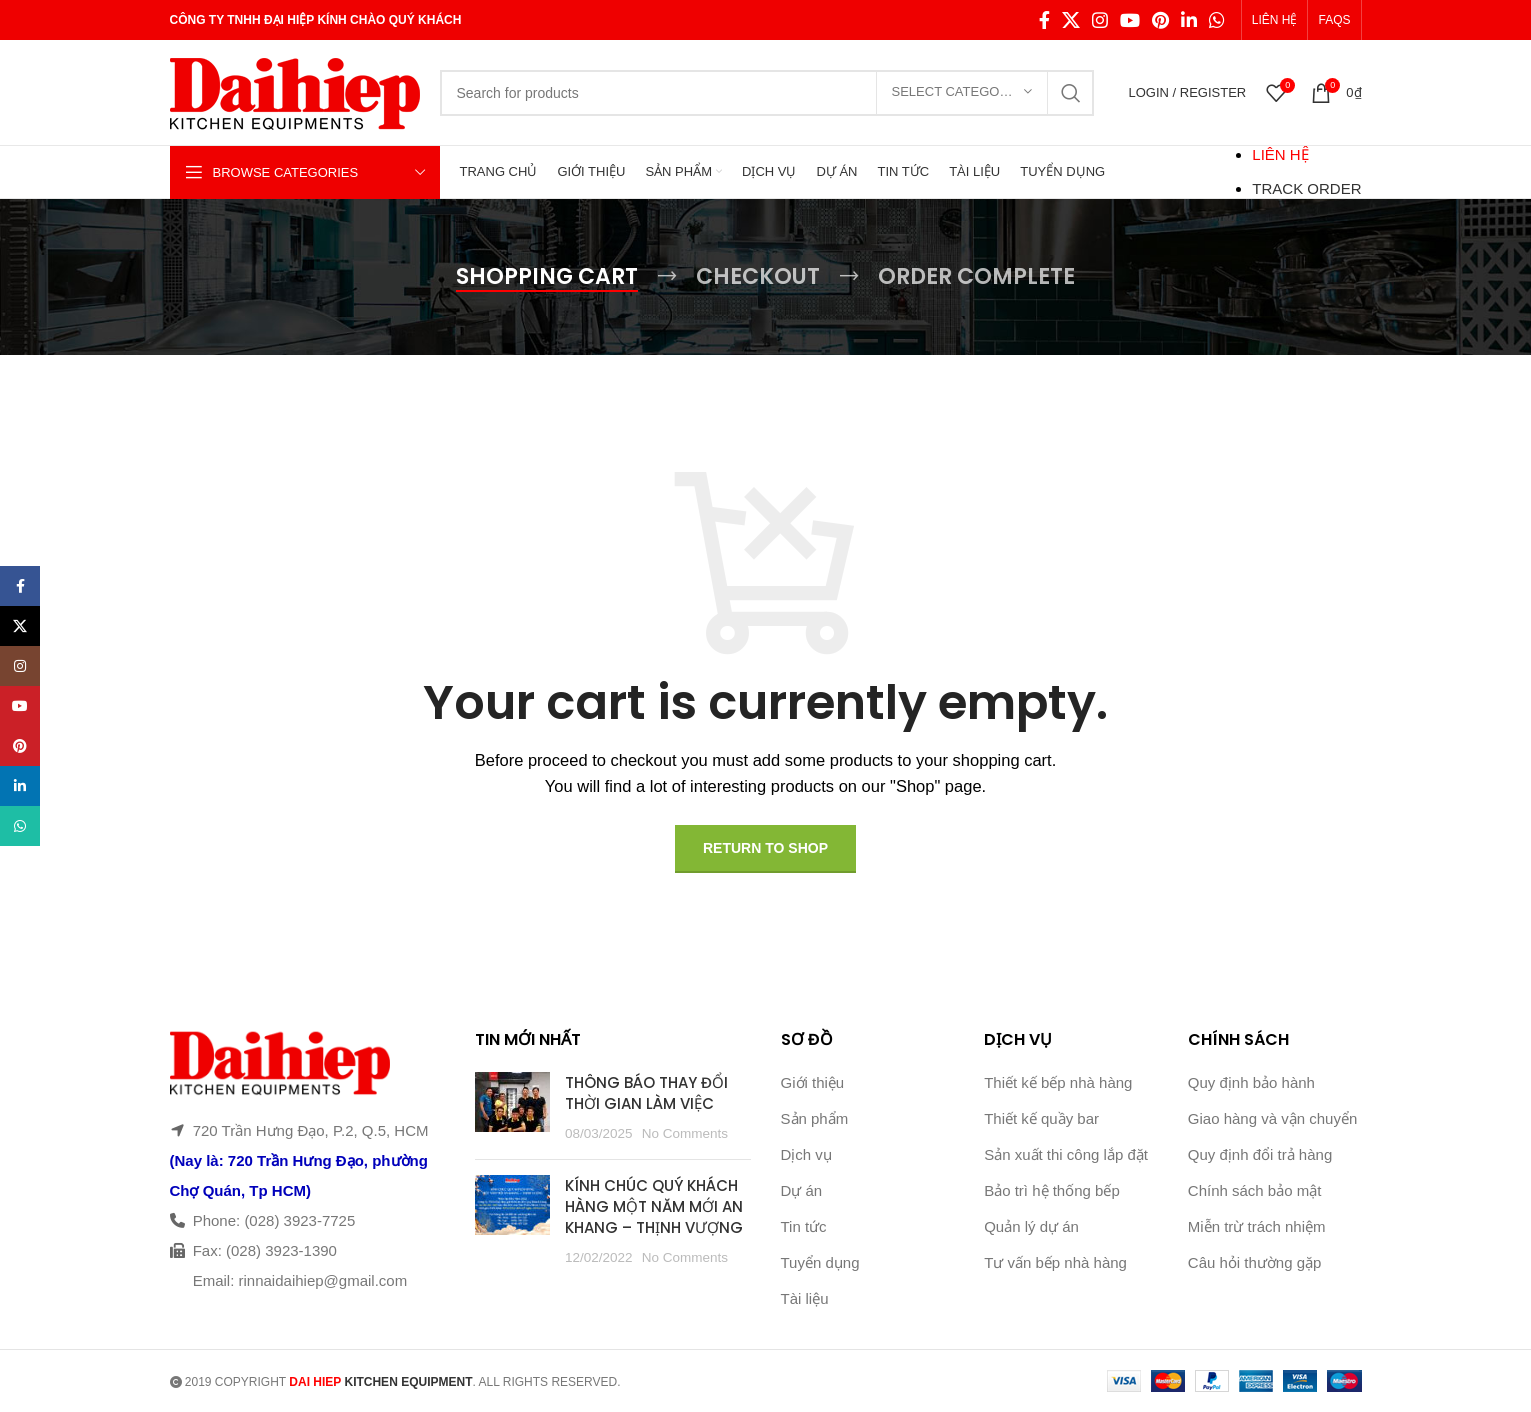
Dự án (802, 1190)
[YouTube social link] (1130, 20)
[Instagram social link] (1100, 20)
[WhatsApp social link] (1217, 20)
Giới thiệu (813, 1082)
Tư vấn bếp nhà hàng (1055, 1262)
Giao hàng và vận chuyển (1272, 1118)
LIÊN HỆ (1280, 154)
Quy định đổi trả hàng (1260, 1154)
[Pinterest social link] (1160, 20)
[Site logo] (295, 90)
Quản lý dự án (1031, 1226)
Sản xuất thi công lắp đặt (1066, 1154)
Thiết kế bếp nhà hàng (1058, 1082)
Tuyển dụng (820, 1262)
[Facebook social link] (1044, 20)
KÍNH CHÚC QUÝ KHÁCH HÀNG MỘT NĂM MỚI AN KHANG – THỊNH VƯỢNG (654, 1206)
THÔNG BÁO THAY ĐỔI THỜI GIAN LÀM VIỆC (646, 1093)
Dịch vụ (806, 1154)
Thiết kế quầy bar (1041, 1118)
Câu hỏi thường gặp (1255, 1262)
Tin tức (804, 1226)
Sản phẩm (815, 1118)
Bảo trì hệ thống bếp (1052, 1190)
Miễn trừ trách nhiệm (1257, 1226)
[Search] (767, 93)
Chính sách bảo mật (1255, 1190)
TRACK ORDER (1306, 188)
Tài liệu (805, 1298)
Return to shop (765, 848)
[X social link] (1071, 20)
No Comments (685, 1133)
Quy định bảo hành (1251, 1082)
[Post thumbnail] (512, 1108)
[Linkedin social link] (1189, 20)
